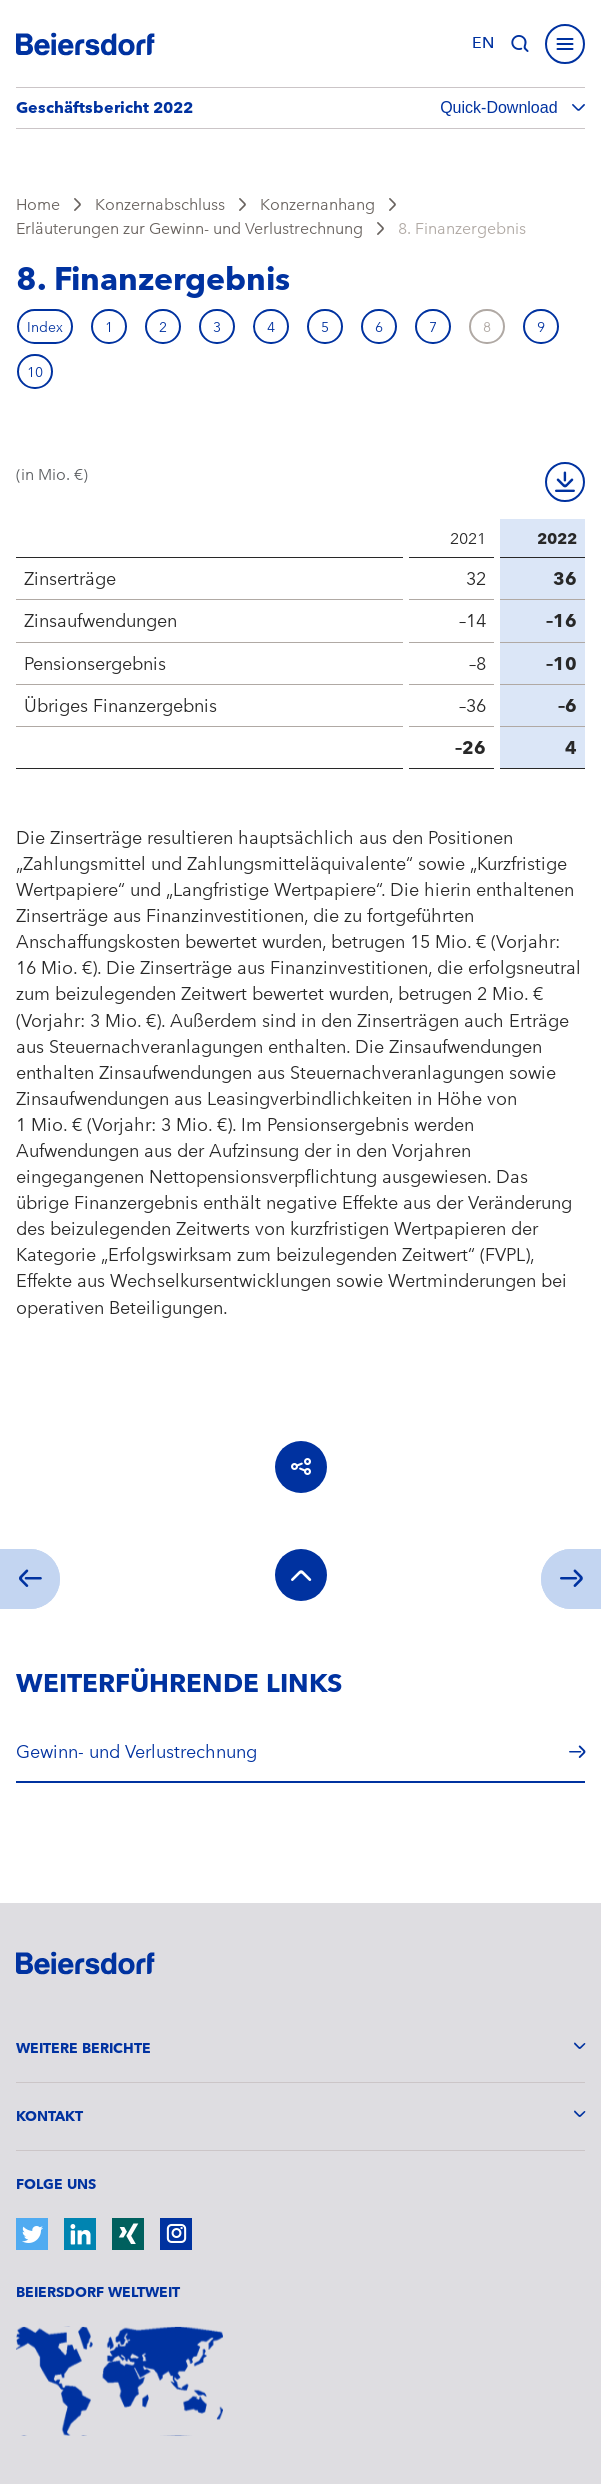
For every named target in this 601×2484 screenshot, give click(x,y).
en (483, 43)
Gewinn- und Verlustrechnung (136, 1751)
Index (45, 327)
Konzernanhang (317, 204)
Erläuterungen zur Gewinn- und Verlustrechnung (189, 228)
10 (35, 372)
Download (565, 482)
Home (38, 204)
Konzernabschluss (160, 204)
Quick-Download (501, 107)
